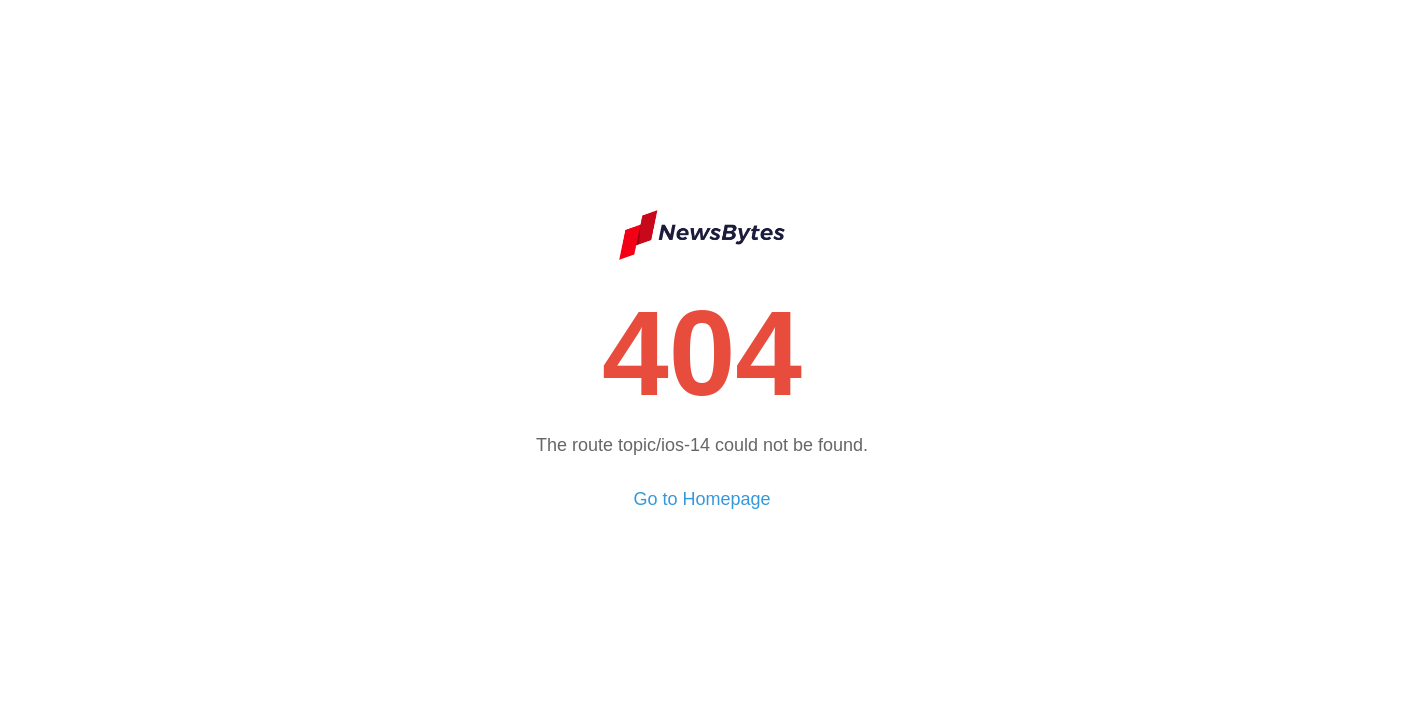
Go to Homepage (701, 499)
